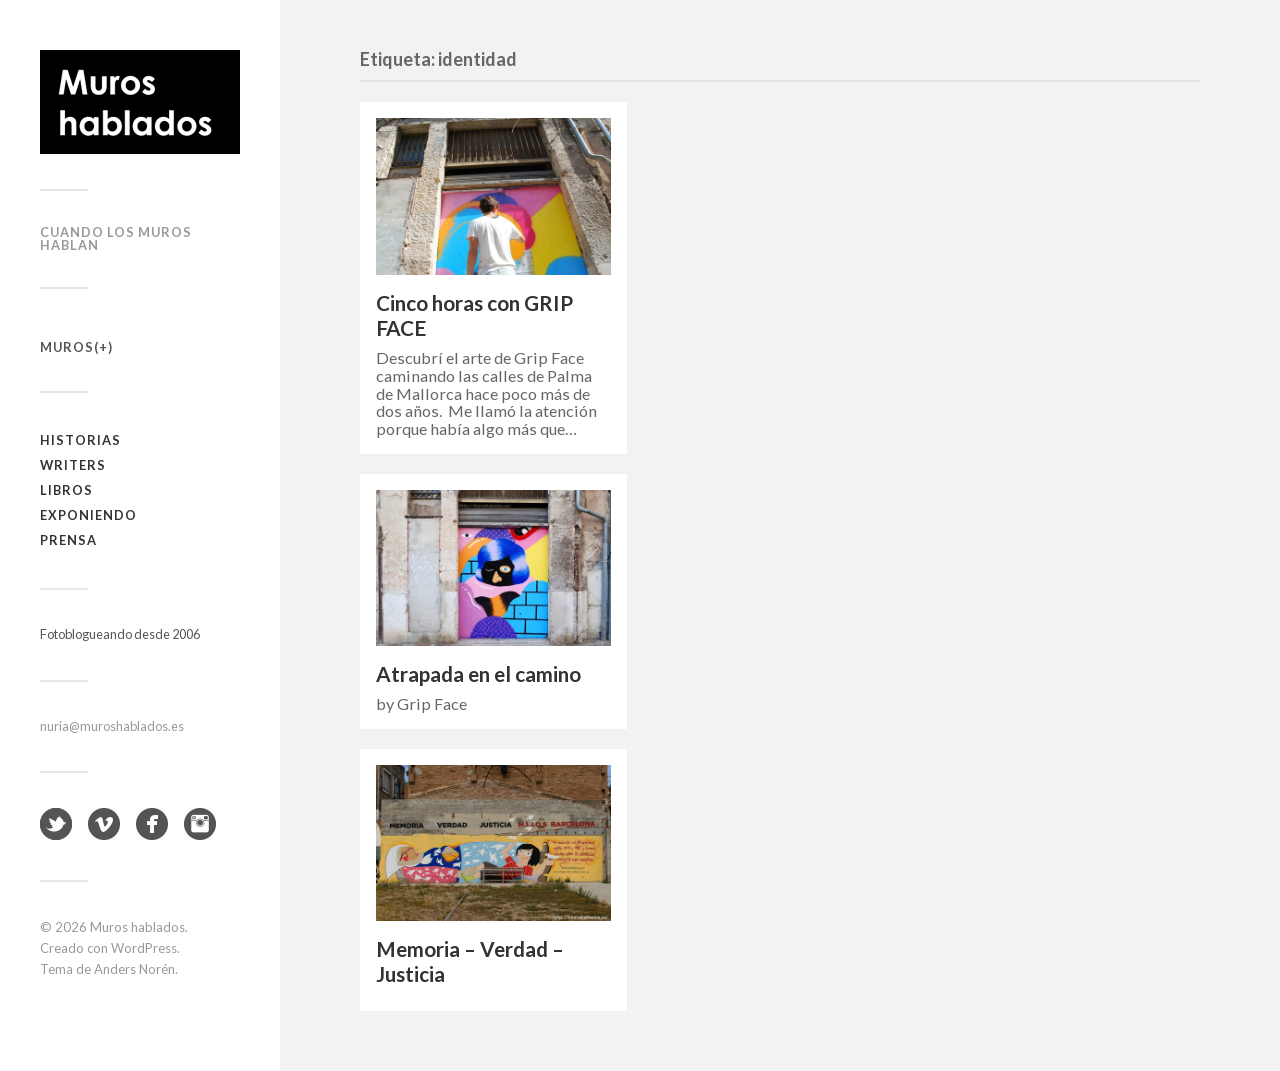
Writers (73, 465)
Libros (66, 490)
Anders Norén (134, 969)
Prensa (68, 540)
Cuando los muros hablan (116, 238)
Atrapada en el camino (478, 674)
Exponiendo (88, 515)
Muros (67, 347)
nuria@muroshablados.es (112, 726)
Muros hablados (137, 927)
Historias (80, 440)
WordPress (144, 948)
